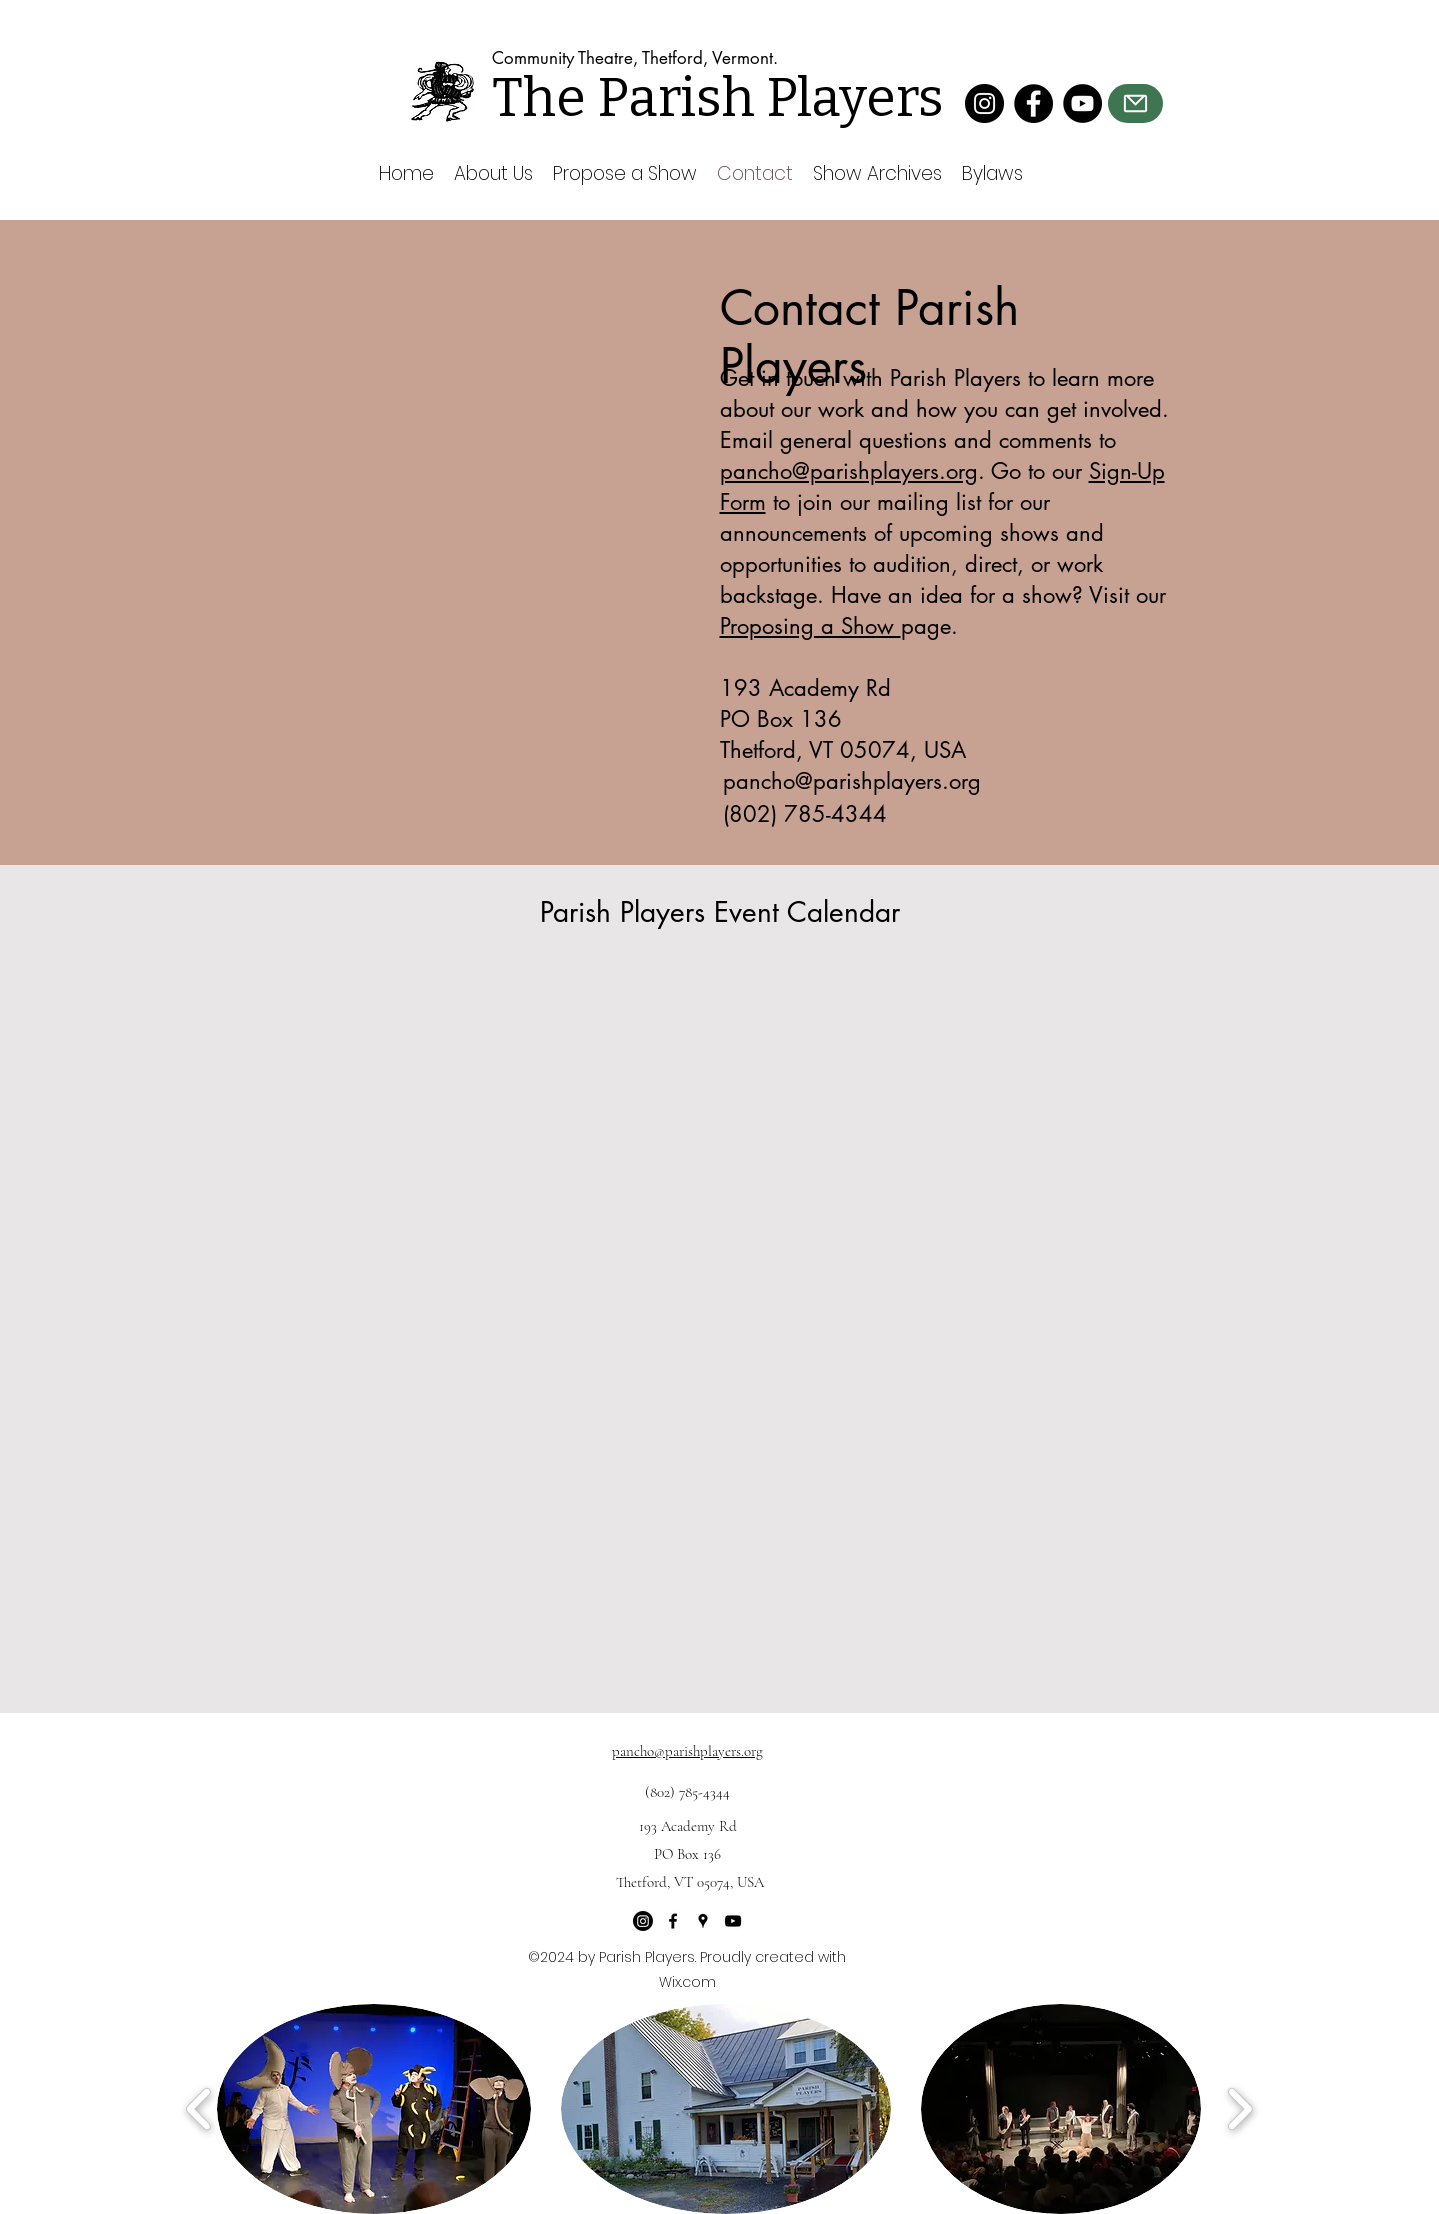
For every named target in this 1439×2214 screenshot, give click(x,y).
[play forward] (1239, 2109)
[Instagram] (984, 103)
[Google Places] (703, 1921)
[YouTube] (1082, 103)
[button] (374, 2109)
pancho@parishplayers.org (849, 471)
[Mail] (1135, 103)
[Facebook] (1033, 103)
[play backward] (199, 2109)
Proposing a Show (810, 626)
